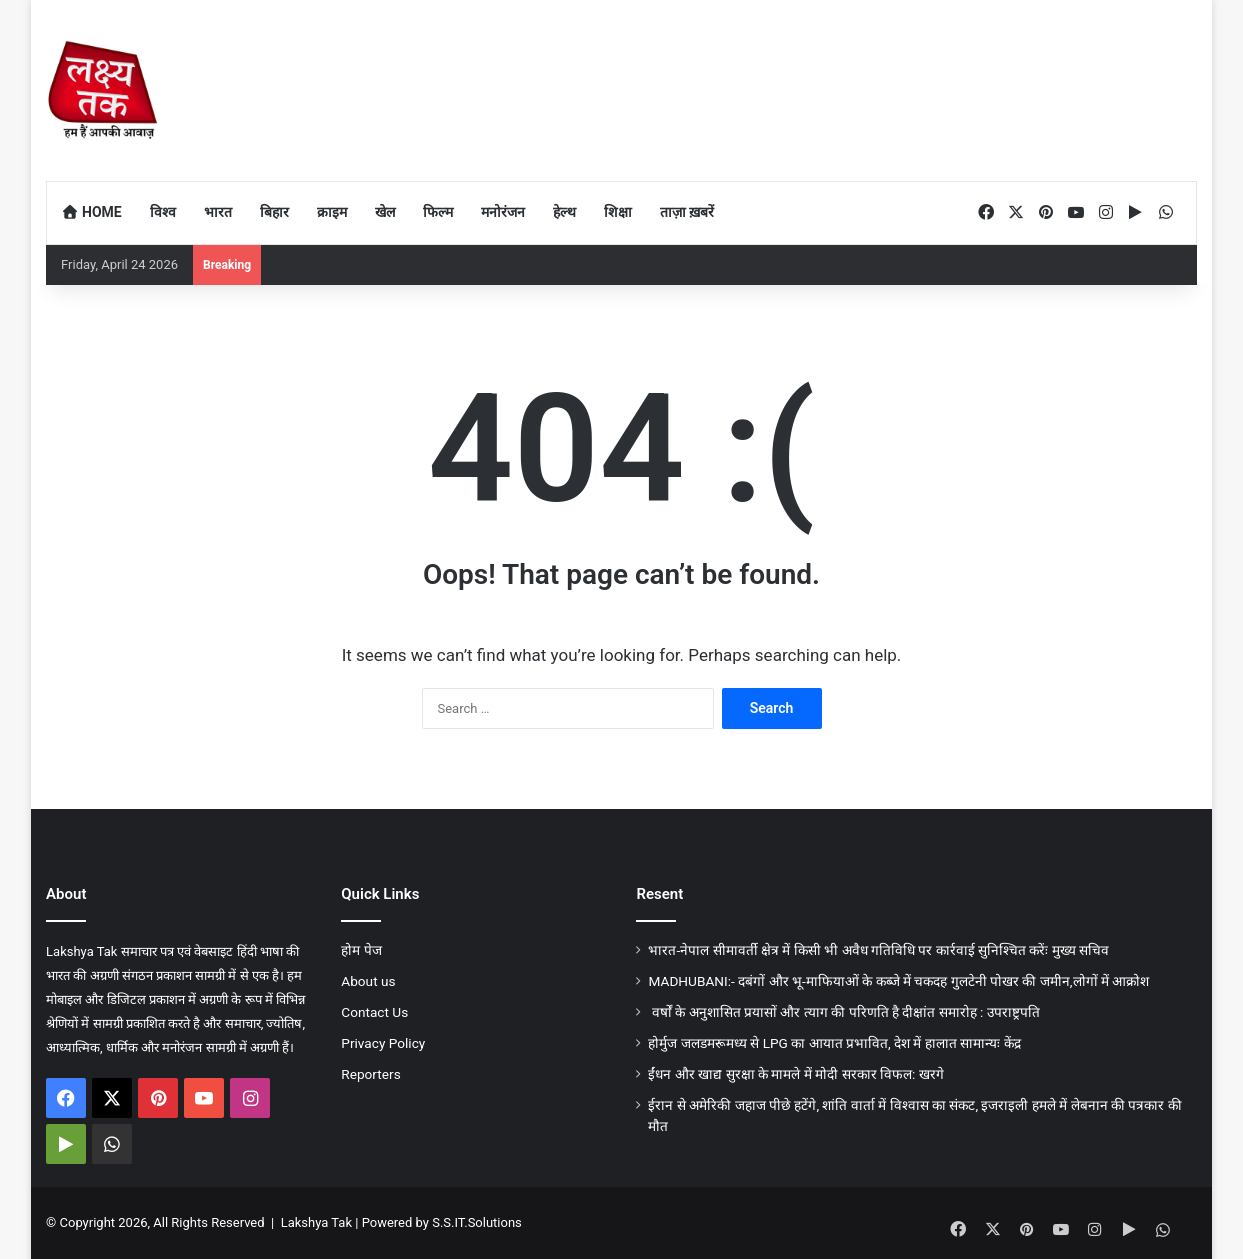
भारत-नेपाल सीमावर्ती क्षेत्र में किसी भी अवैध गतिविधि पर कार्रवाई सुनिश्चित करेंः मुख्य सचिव (878, 950)
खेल (385, 212)
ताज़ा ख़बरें (687, 212)
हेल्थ (564, 212)
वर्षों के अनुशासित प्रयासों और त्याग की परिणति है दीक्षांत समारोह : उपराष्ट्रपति (843, 1012)
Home (91, 212)
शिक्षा (618, 212)
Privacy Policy (383, 1043)
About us (368, 981)
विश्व (163, 212)
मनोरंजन (503, 212)
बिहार (274, 212)
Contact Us (374, 1012)
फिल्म (438, 212)
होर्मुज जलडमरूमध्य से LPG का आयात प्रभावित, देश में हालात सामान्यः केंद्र (834, 1043)
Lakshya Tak (316, 1222)
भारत (218, 212)
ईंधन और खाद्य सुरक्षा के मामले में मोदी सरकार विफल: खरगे (795, 1074)
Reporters (370, 1074)
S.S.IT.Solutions (477, 1222)
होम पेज (361, 950)
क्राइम (332, 212)
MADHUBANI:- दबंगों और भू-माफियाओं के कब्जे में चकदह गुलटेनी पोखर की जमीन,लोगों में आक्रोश (898, 981)
